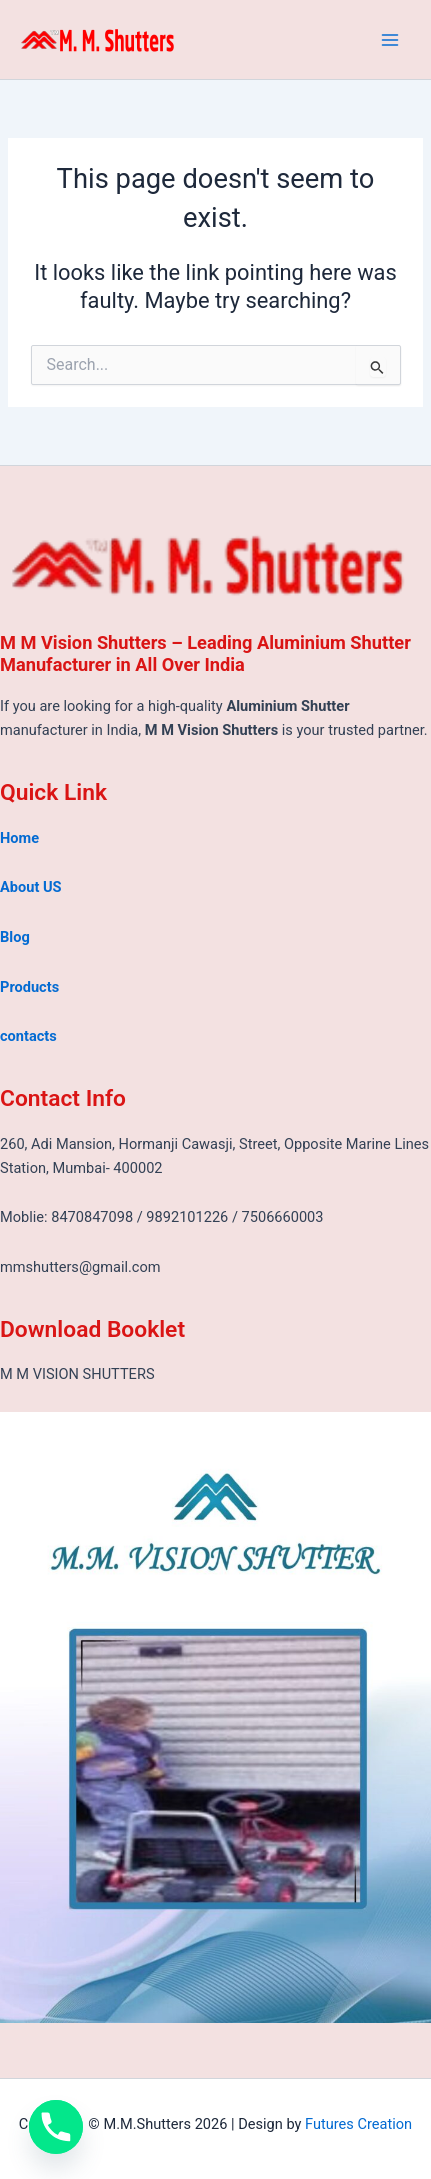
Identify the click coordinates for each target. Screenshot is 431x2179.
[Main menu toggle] (390, 40)
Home (19, 838)
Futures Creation (358, 2124)
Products (29, 987)
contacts (28, 1036)
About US (31, 887)
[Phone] (56, 2127)
